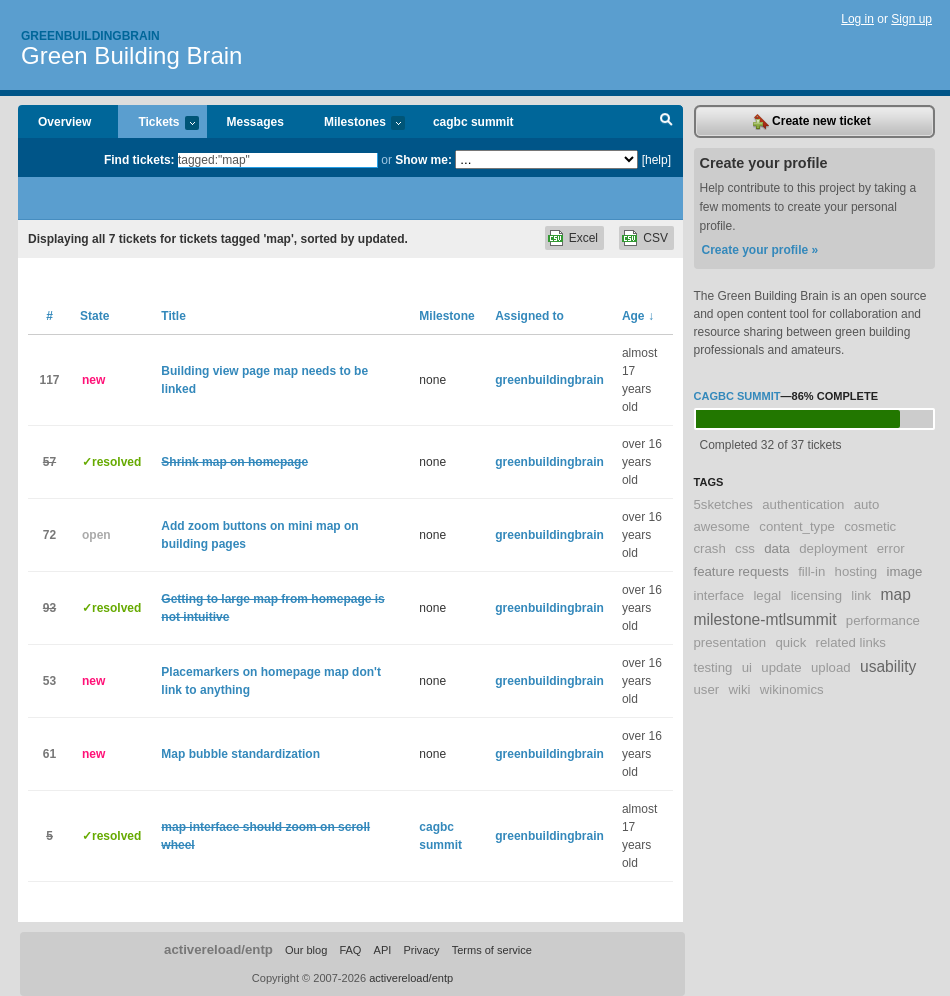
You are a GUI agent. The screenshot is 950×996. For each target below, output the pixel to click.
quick (790, 642)
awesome (722, 526)
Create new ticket (812, 122)
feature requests (741, 571)
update (781, 667)
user (707, 689)
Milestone (446, 316)
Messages (255, 122)
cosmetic (870, 526)
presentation (730, 642)
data (777, 548)
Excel (583, 238)
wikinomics (792, 689)
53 (49, 681)
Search (666, 122)
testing (713, 667)
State (94, 316)
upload (831, 667)
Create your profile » (760, 250)
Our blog (306, 950)
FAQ (350, 950)
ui (747, 667)
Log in (857, 19)
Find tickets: (139, 160)
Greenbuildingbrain (90, 36)
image (904, 571)
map (895, 594)
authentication (803, 504)
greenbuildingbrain (549, 380)
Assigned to (529, 316)
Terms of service (492, 950)
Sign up (911, 19)
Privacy (421, 950)
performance (883, 620)
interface (719, 595)
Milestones (354, 123)
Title (173, 316)
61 (49, 754)
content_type (797, 526)
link (861, 595)
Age (638, 316)
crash (710, 548)
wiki (740, 689)
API (383, 950)
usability (888, 666)
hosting (856, 571)
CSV (655, 238)
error (891, 548)
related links (851, 642)
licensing (816, 595)
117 (49, 380)
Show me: (423, 160)
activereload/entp (218, 949)
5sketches (723, 504)
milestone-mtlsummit (765, 619)
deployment (833, 548)
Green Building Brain (131, 55)
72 (49, 535)
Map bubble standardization (240, 754)
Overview (64, 122)
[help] (656, 160)
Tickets (158, 123)
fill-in (811, 571)
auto (867, 504)
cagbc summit (473, 122)
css (745, 548)
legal (767, 595)
